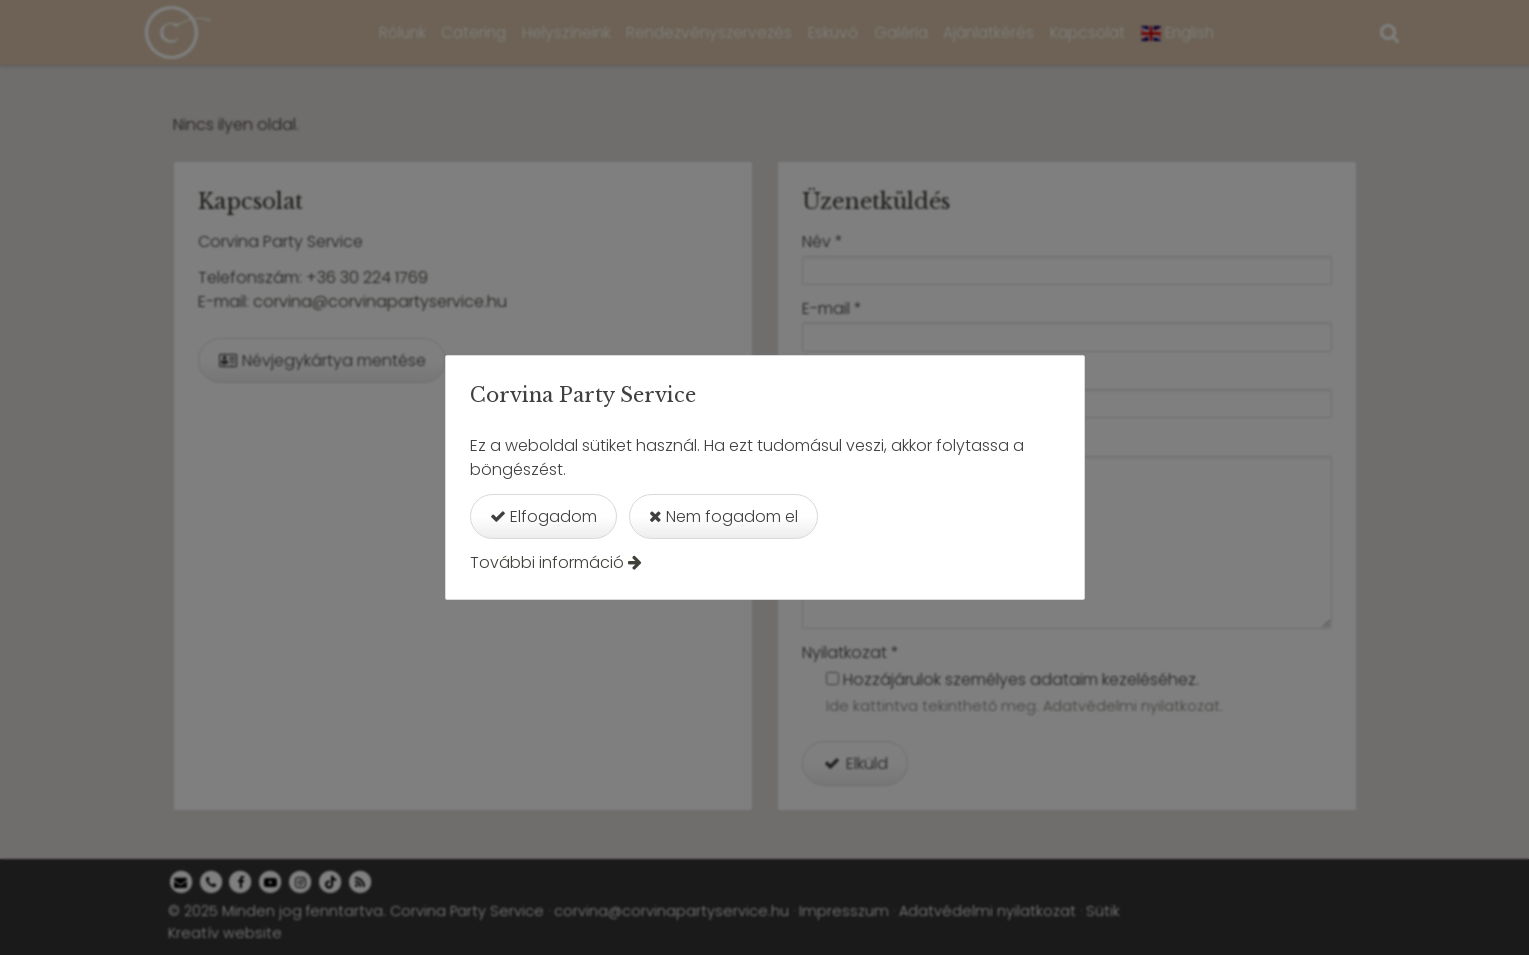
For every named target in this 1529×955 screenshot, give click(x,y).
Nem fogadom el (723, 516)
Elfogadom (543, 516)
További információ (547, 562)
